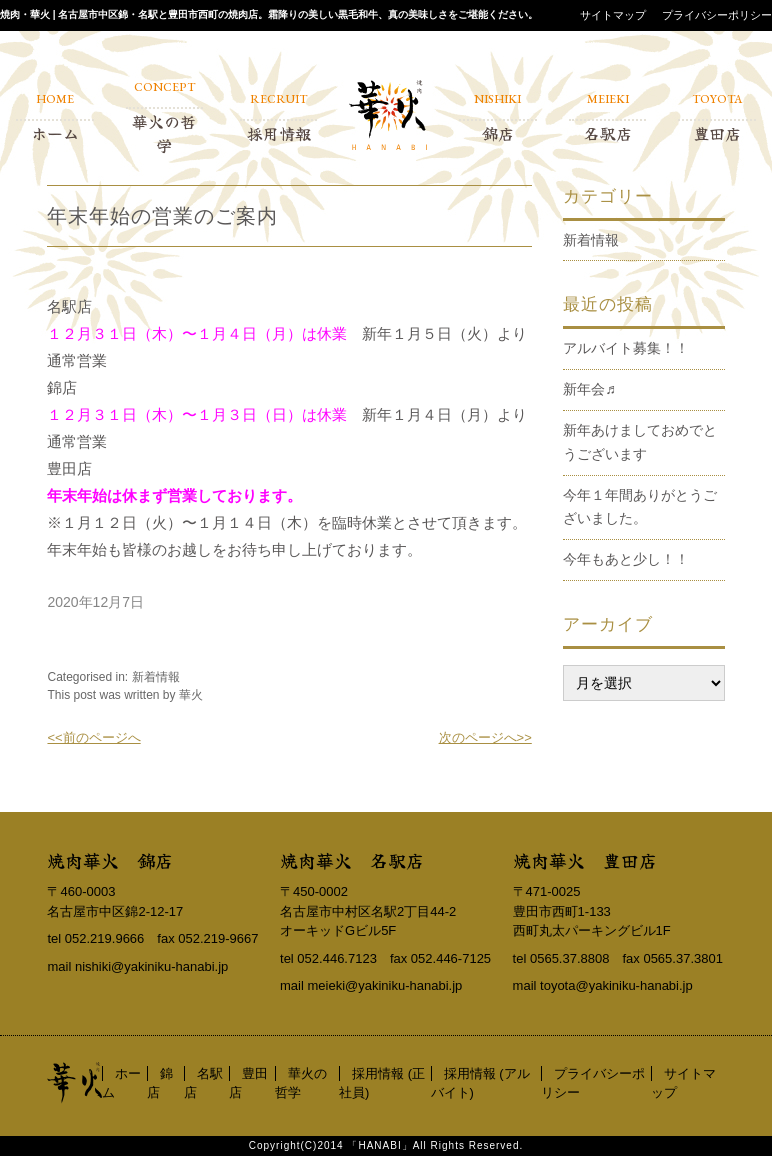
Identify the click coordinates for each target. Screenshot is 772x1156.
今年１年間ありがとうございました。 (640, 507)
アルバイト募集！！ (626, 348)
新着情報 (156, 677)
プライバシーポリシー (717, 15)
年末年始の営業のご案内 (162, 216)
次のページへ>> (485, 737)
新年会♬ (589, 389)
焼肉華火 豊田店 (585, 860)
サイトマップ (613, 15)
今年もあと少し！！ (626, 559)
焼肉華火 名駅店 (352, 860)
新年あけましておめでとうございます (640, 442)
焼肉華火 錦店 (110, 860)
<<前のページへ (93, 737)
